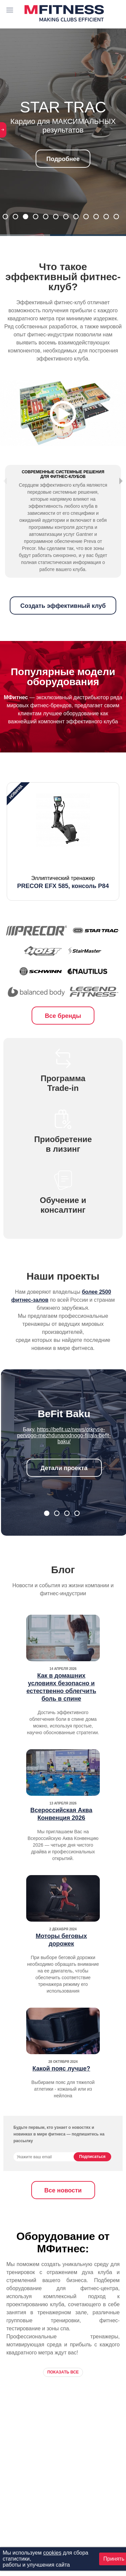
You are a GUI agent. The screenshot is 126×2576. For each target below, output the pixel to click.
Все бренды (63, 1035)
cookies (52, 2553)
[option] (63, 861)
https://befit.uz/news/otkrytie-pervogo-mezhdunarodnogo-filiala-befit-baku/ (64, 1455)
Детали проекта (64, 1487)
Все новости (63, 2209)
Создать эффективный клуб (63, 625)
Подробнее (63, 159)
